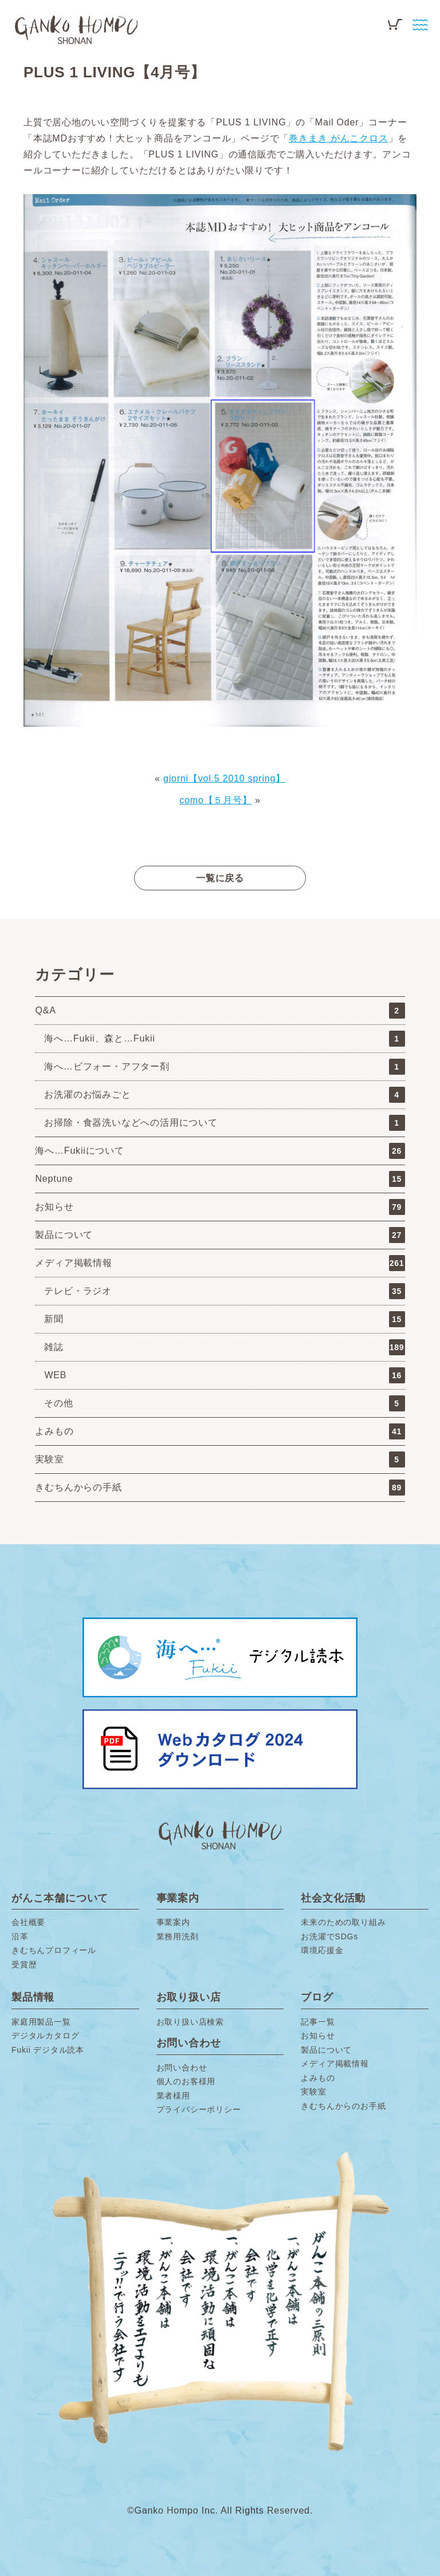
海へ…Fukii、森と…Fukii (224, 1039)
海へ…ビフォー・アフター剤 (224, 1067)
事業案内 (173, 1922)
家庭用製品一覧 (41, 2021)
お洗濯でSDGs (329, 1936)
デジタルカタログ (45, 2035)
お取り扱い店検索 (190, 2021)
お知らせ (219, 1207)
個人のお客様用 (186, 2081)
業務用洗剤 (177, 1936)
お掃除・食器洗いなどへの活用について (224, 1123)
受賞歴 (24, 1964)
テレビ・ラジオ (224, 1291)
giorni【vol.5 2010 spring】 (224, 778)
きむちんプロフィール (53, 1950)
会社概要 (28, 1922)
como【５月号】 (215, 800)
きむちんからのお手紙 (343, 2105)
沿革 (20, 1936)
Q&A (219, 1011)
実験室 (219, 1459)
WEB (224, 1375)
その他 (224, 1403)
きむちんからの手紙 (219, 1488)
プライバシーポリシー (198, 2109)
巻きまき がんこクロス (338, 138)
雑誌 (224, 1347)
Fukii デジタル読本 (47, 2049)
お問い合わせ (181, 2067)
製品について (219, 1235)
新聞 (224, 1319)
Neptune (219, 1179)
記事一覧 (318, 2021)
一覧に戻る (220, 878)
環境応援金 (322, 1950)
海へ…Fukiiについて (219, 1151)
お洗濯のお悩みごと (224, 1095)
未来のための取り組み (343, 1922)
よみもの (219, 1431)
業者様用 (173, 2095)
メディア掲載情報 (219, 1263)
